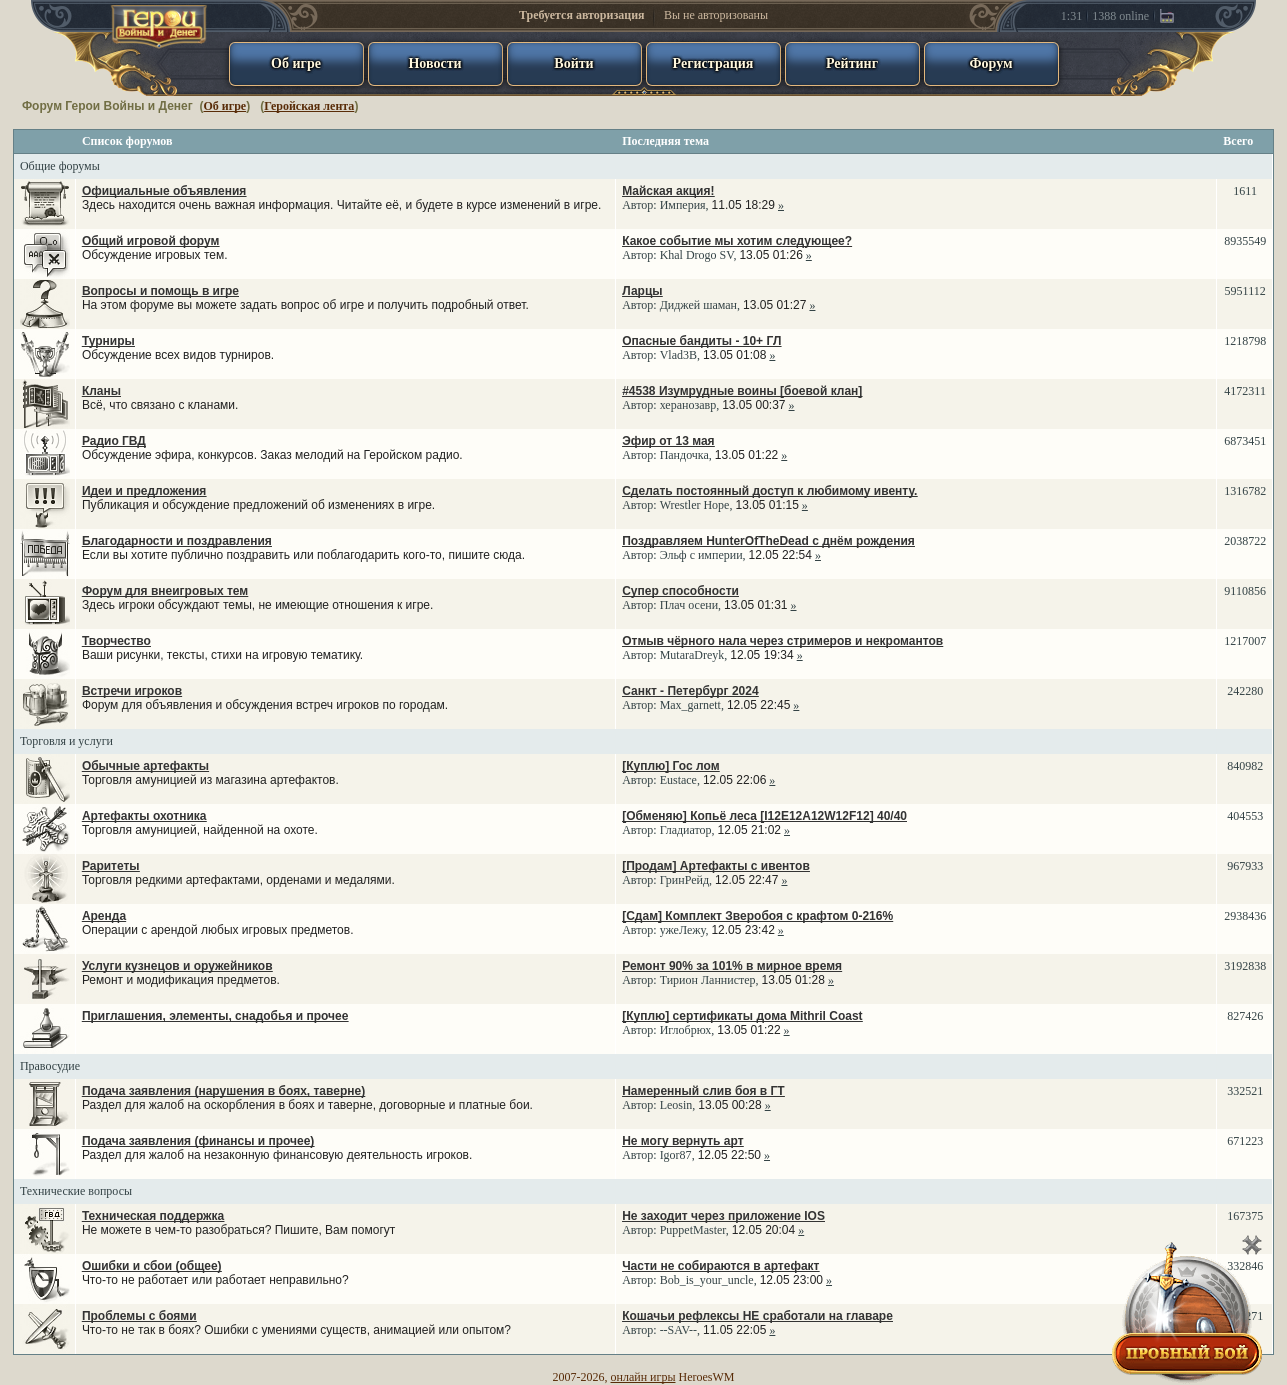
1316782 (1245, 491)
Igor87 (676, 1155)
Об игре (224, 106)
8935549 (1245, 241)
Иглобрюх (686, 1030)
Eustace (678, 780)
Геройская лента (309, 106)
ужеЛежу (683, 930)
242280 (1245, 691)
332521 (1245, 1091)
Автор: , (703, 198)
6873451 (1245, 441)
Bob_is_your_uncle (707, 1280)
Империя (683, 205)
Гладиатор (686, 830)
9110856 (1245, 591)
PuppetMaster (693, 1230)
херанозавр (688, 405)
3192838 (1245, 966)
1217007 (1245, 641)
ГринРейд (684, 880)
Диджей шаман (698, 305)
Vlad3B (678, 355)
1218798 (1245, 341)
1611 (1245, 191)
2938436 (1245, 916)
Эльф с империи (701, 555)
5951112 (1245, 291)
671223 (1245, 1141)
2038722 (1245, 541)
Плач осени (689, 605)
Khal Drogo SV (697, 255)
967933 (1245, 866)
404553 (1245, 816)
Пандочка (684, 455)
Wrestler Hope (695, 505)
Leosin (676, 1105)
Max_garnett (690, 705)
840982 (1245, 766)
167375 (1245, 1216)
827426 (1245, 1016)
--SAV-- (678, 1330)
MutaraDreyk (692, 655)
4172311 (1245, 391)
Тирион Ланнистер (708, 980)
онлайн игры (643, 1377)
